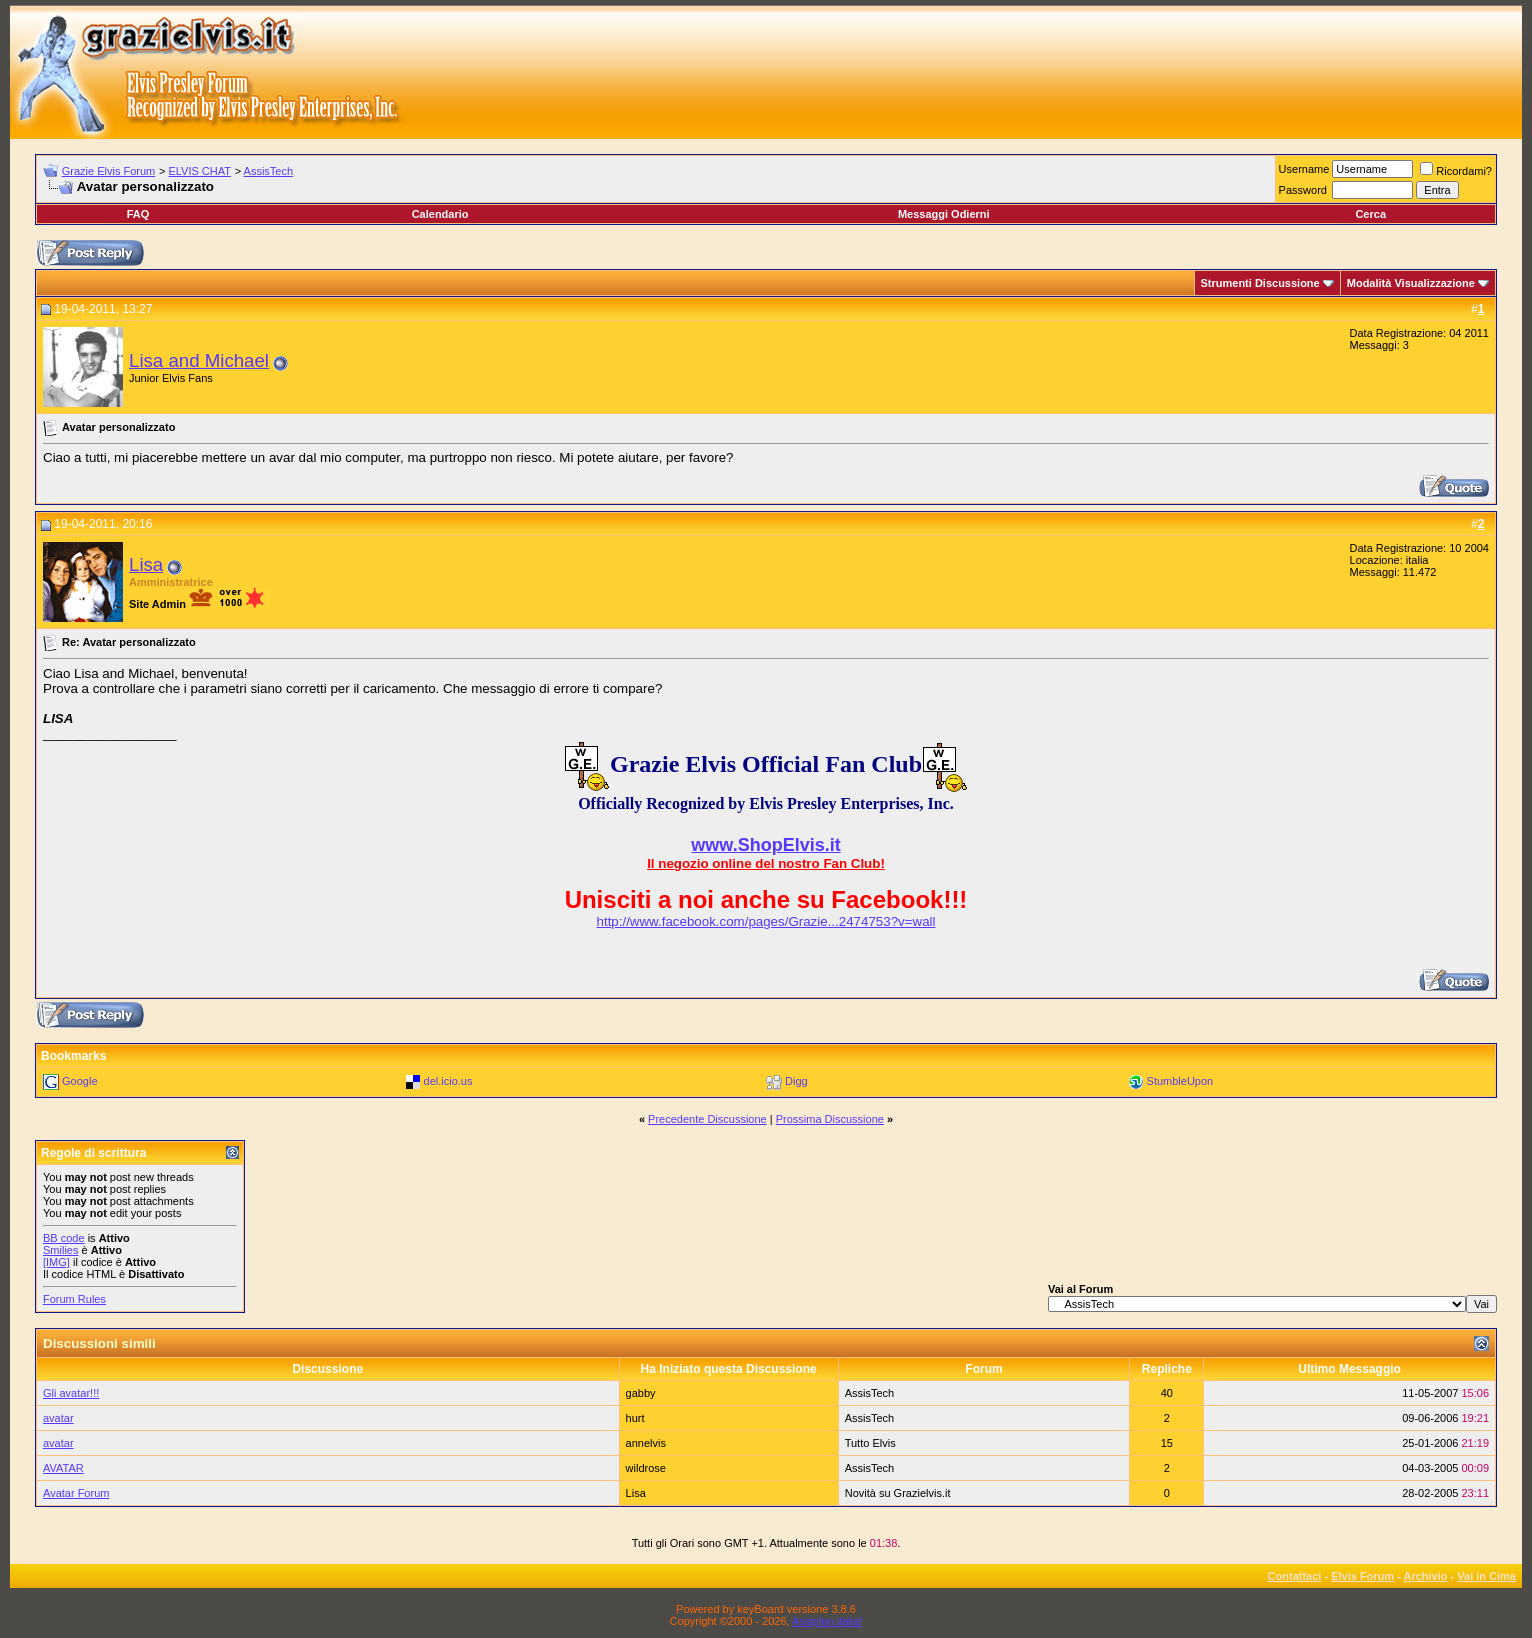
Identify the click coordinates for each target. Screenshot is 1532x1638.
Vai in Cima (1486, 1576)
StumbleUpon (1180, 1081)
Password (1303, 190)
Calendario (440, 214)
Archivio (1426, 1576)
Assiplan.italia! (827, 1621)
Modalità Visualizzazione (1411, 283)
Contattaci (1295, 1576)
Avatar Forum (76, 1493)
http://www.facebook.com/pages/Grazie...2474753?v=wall (766, 921)
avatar (58, 1418)
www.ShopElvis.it (765, 845)
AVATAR (63, 1468)
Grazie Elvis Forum (109, 171)
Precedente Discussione (707, 1119)
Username (1304, 169)
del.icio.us (448, 1081)
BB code (64, 1238)
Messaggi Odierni (944, 214)
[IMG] (56, 1262)
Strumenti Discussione (1260, 283)
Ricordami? (1456, 171)
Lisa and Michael (199, 360)
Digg (796, 1081)
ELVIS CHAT (199, 171)
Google (79, 1081)
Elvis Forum (1362, 1576)
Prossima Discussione (830, 1119)
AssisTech (269, 171)
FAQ (138, 214)
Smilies (60, 1250)
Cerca (1370, 214)
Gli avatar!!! (71, 1393)
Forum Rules (74, 1299)
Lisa (146, 564)
